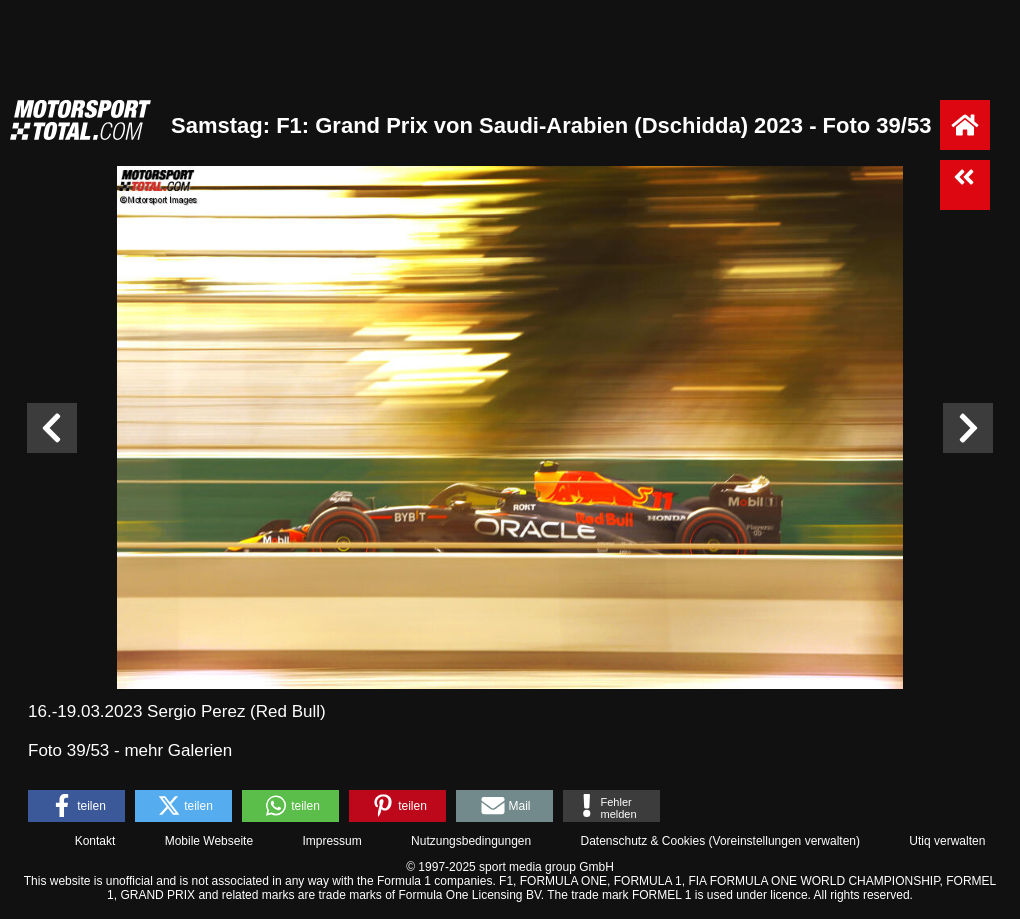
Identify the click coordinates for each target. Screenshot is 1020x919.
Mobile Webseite (209, 841)
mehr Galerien (178, 750)
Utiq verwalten (947, 841)
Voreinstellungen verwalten (784, 841)
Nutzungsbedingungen (471, 841)
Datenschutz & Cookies (642, 841)
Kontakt (95, 841)
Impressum (331, 841)
